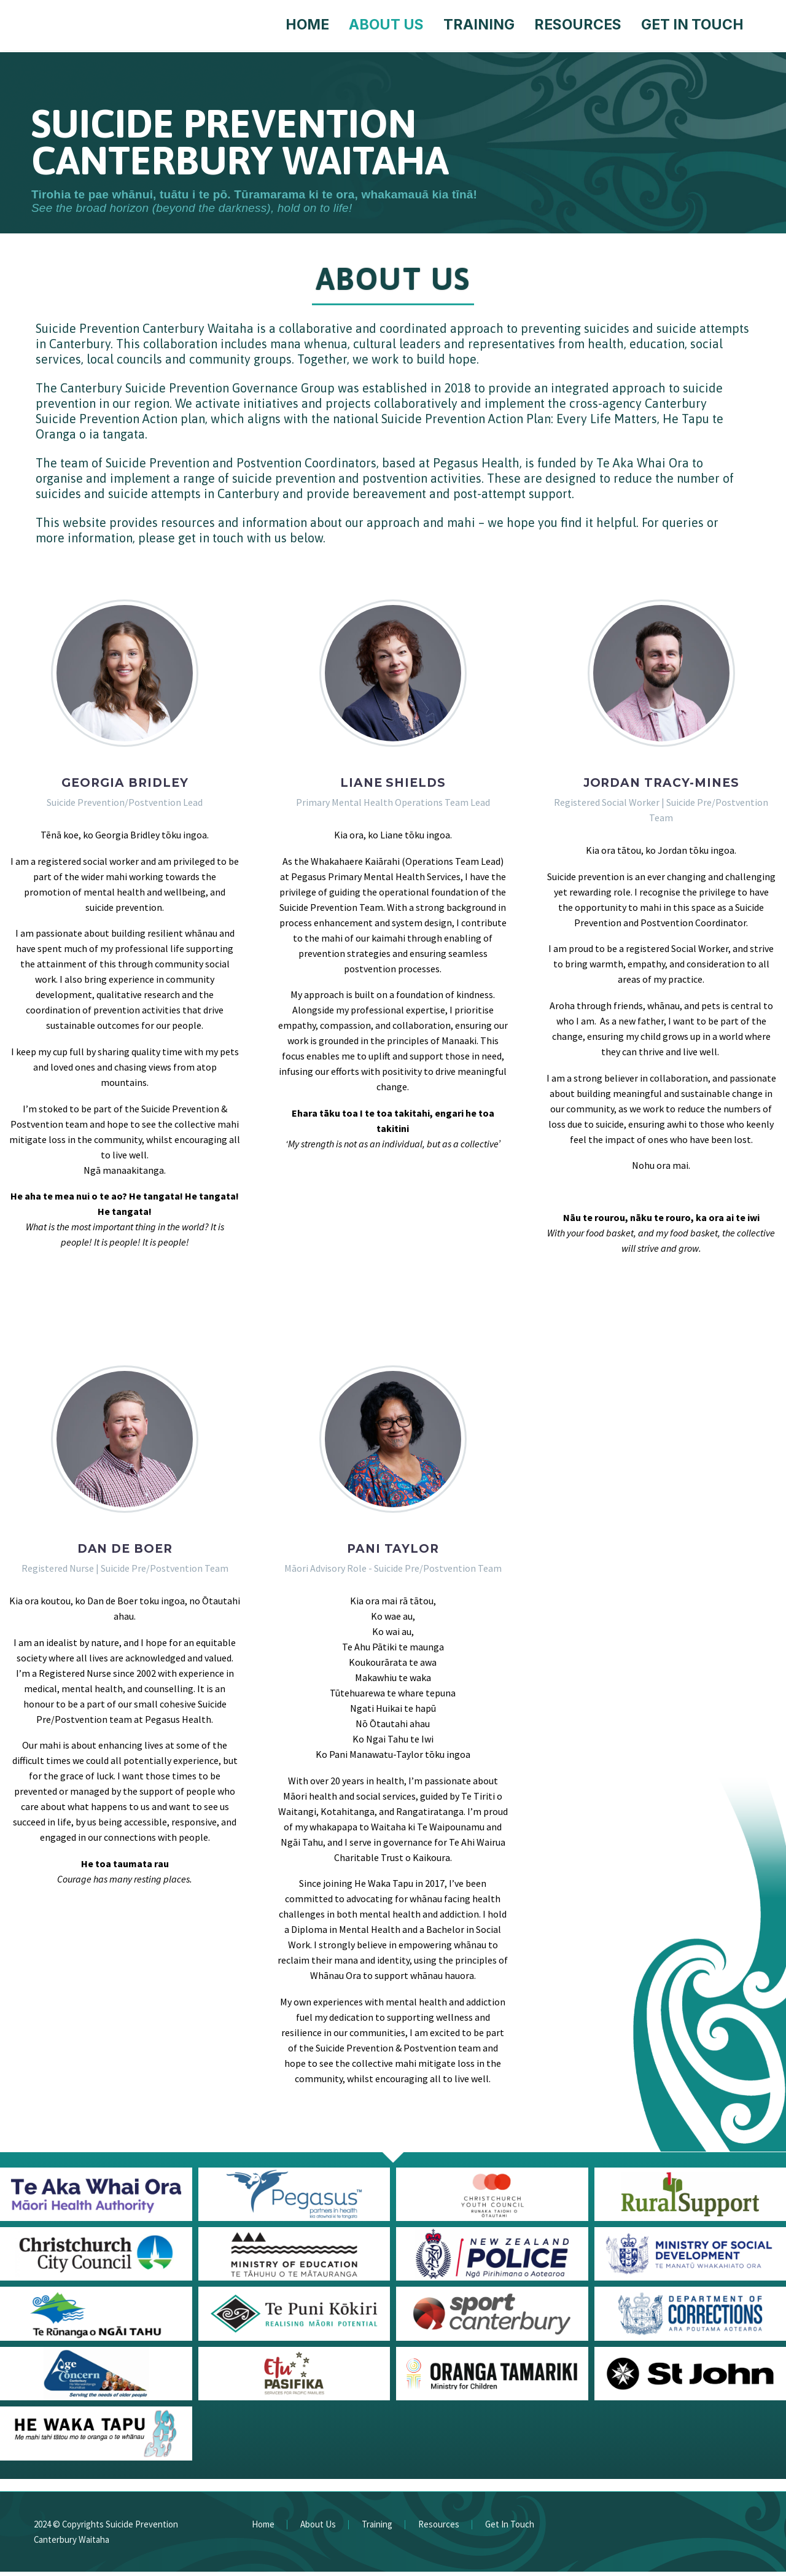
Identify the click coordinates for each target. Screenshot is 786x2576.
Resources (577, 24)
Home (307, 24)
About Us (386, 24)
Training (479, 24)
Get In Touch (692, 24)
